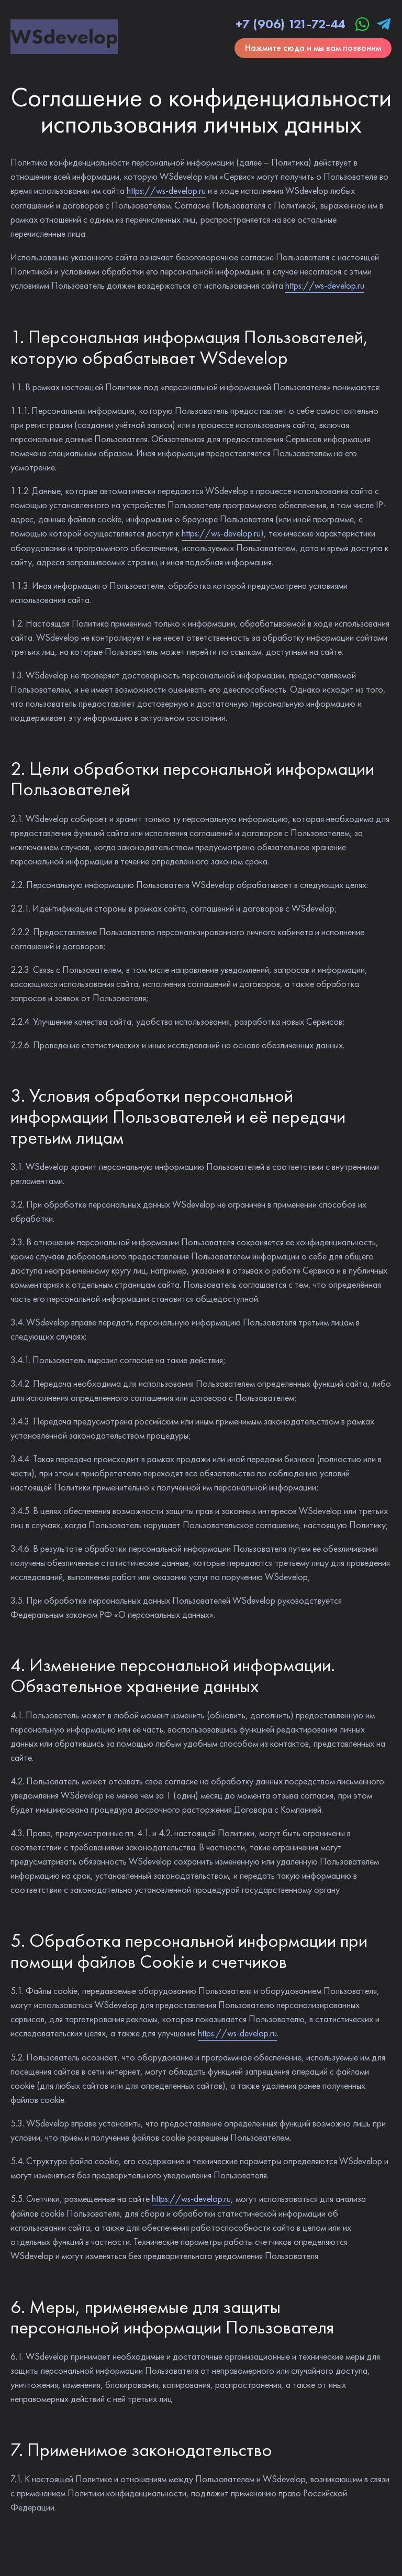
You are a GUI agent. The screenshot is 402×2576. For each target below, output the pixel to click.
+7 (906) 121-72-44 (290, 24)
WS (64, 36)
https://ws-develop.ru (166, 190)
